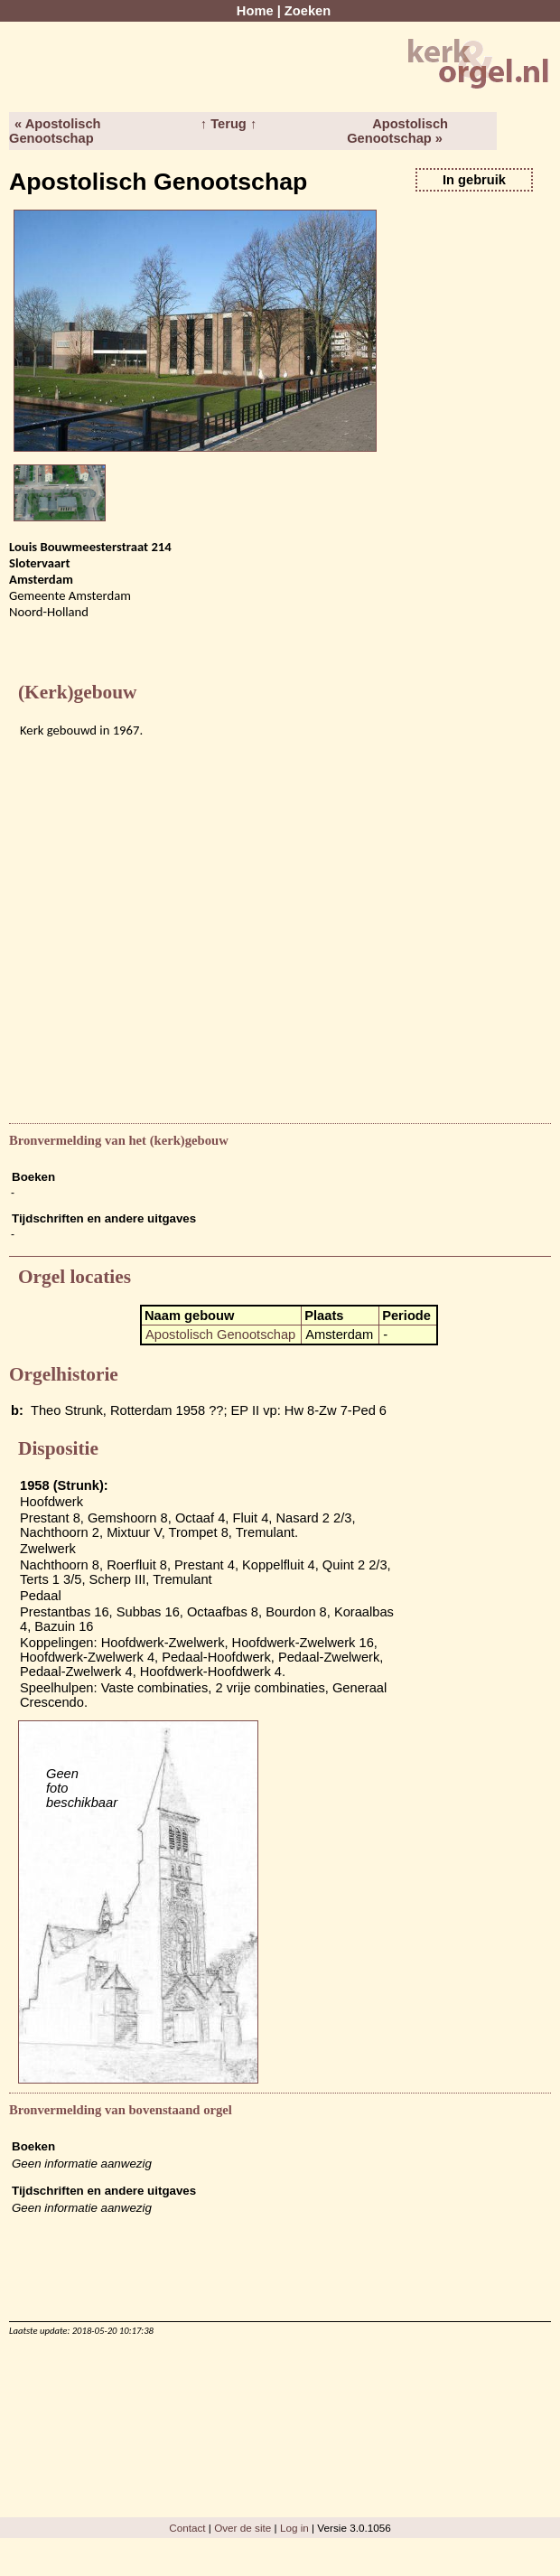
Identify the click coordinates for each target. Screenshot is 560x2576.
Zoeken (308, 11)
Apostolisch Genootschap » (397, 131)
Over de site (242, 2528)
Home (255, 11)
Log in (294, 2528)
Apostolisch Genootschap (220, 1334)
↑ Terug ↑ (229, 124)
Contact (187, 2528)
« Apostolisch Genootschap (55, 131)
